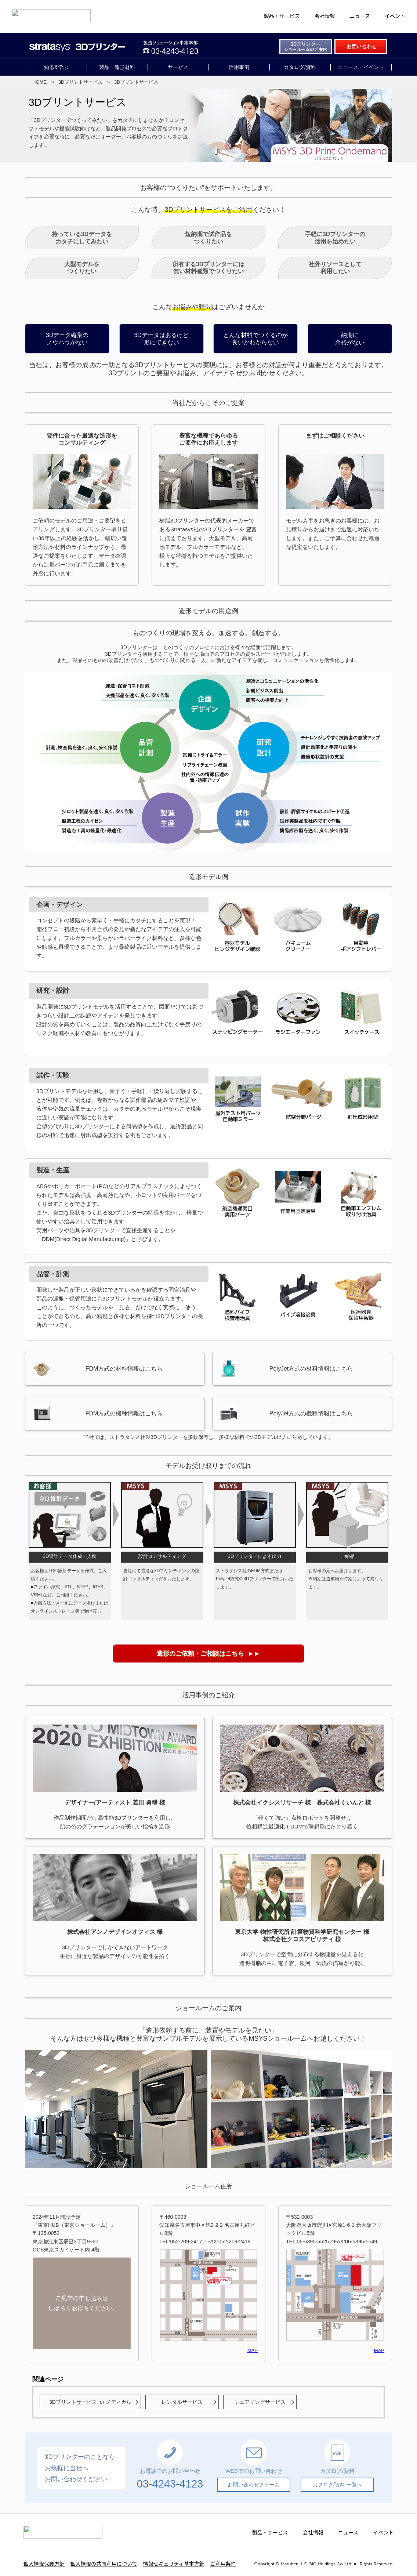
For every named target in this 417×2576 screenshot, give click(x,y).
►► (208, 1653)
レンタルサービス (182, 2402)
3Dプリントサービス (80, 82)
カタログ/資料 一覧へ (337, 2485)
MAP (252, 2350)
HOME (39, 82)
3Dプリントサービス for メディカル (90, 2402)
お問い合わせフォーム (253, 2485)
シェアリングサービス (260, 2402)
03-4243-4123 (170, 2484)
